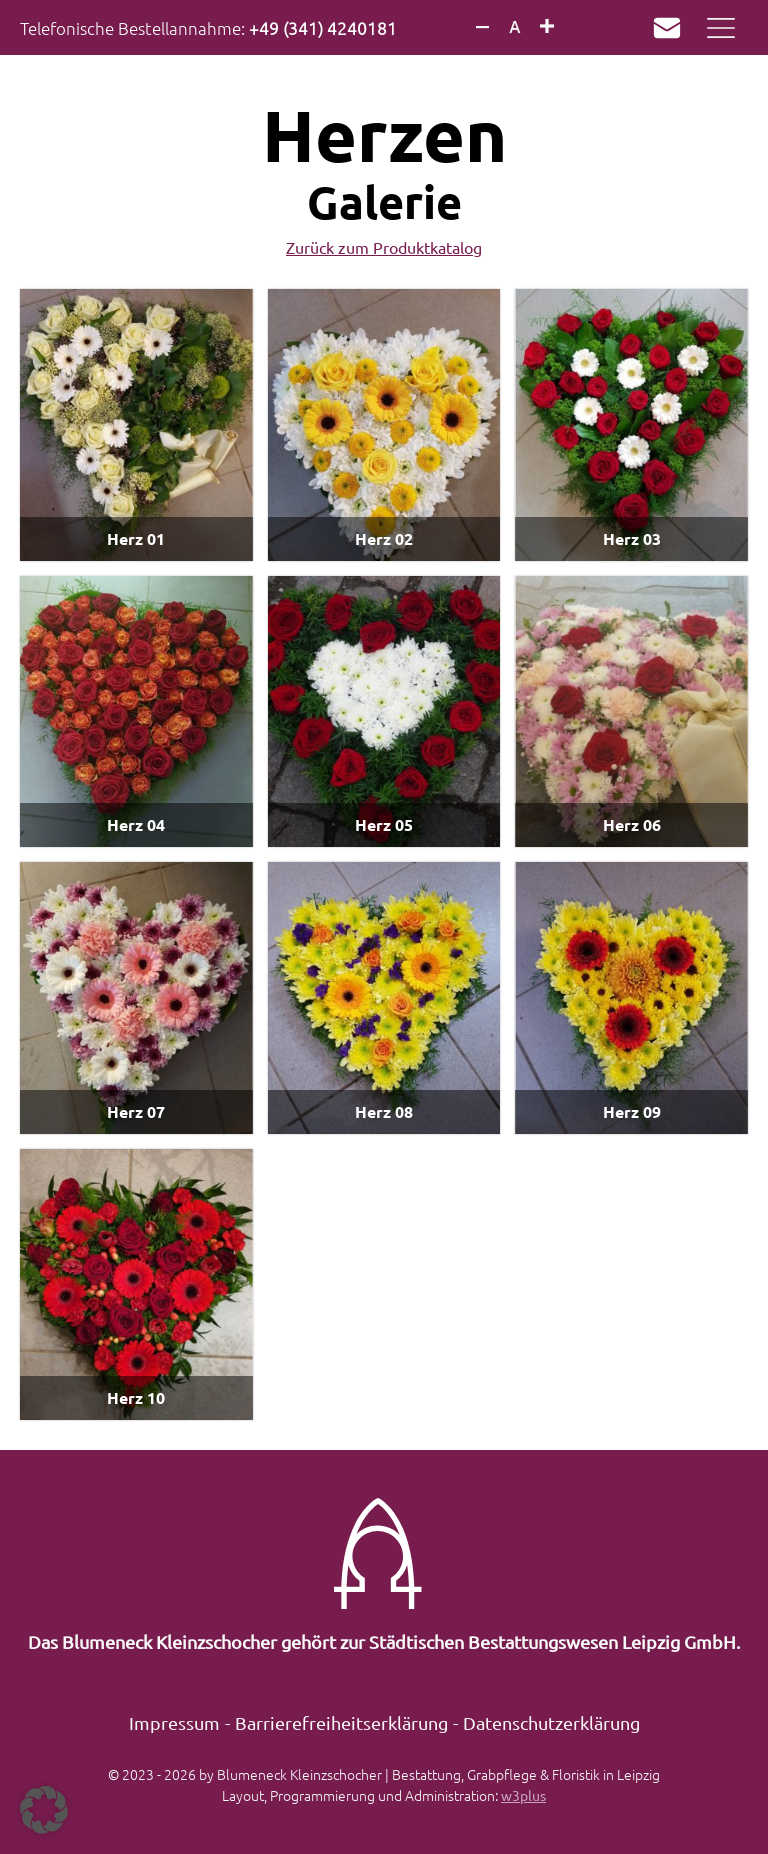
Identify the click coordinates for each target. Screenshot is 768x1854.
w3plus (523, 1795)
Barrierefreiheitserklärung (341, 1722)
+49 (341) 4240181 (323, 28)
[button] (44, 1810)
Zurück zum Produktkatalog (384, 247)
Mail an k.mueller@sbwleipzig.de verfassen (662, 28)
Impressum (174, 1722)
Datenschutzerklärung (551, 1722)
